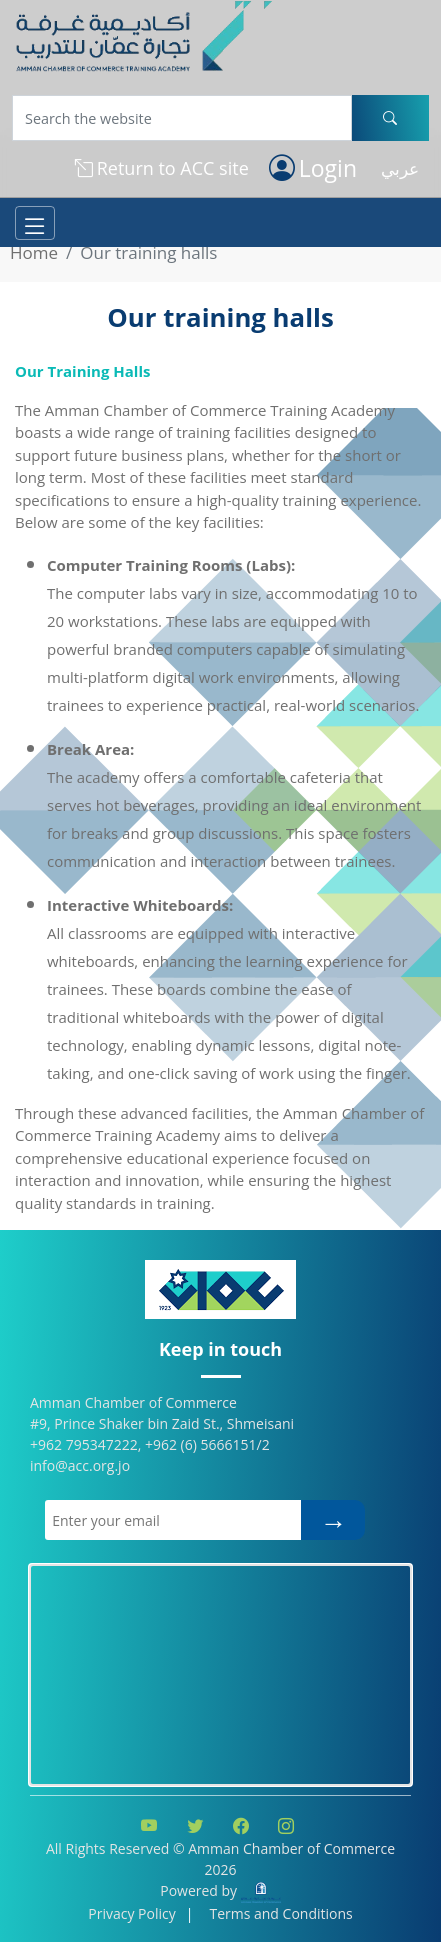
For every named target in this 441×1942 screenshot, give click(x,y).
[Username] (182, 118)
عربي (400, 168)
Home (34, 252)
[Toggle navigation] (35, 223)
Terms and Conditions (280, 1913)
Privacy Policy (131, 1913)
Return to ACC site (162, 168)
